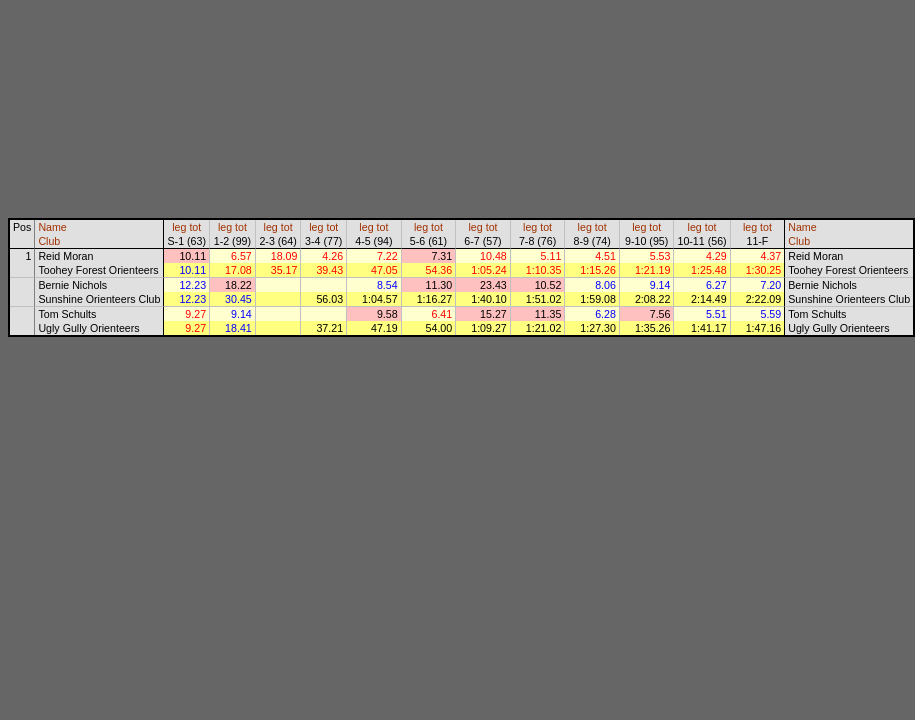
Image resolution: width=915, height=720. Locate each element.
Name (52, 227)
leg (179, 227)
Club (49, 241)
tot (195, 227)
